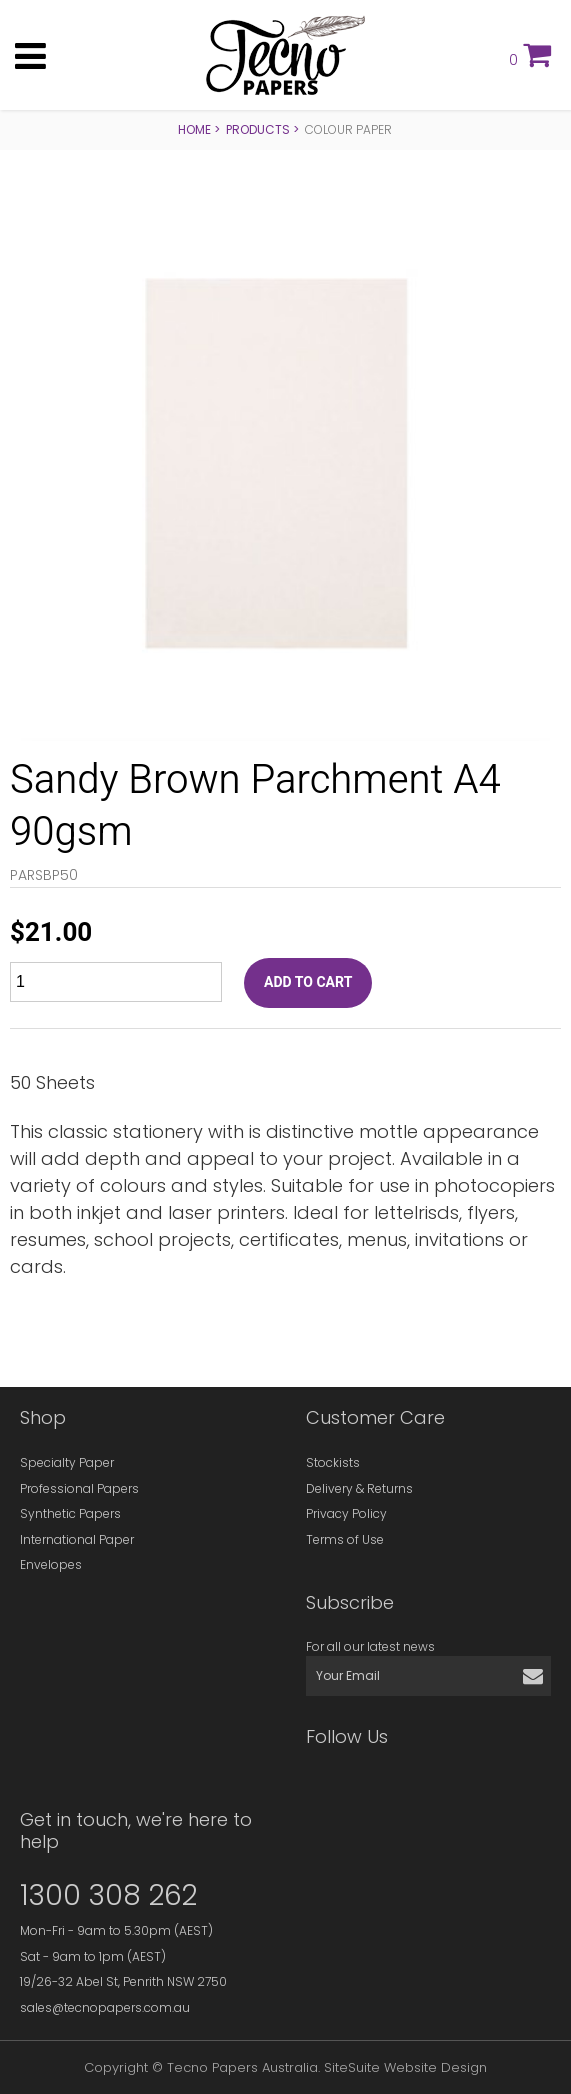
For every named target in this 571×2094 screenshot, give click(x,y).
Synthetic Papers (70, 1513)
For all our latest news (370, 1646)
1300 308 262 (108, 1895)
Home (194, 129)
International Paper (77, 1539)
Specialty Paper (67, 1462)
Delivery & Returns (359, 1488)
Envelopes (51, 1564)
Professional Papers (79, 1488)
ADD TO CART (308, 982)
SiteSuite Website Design (405, 2067)
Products (258, 129)
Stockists (333, 1462)
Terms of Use (345, 1539)
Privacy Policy (346, 1513)
